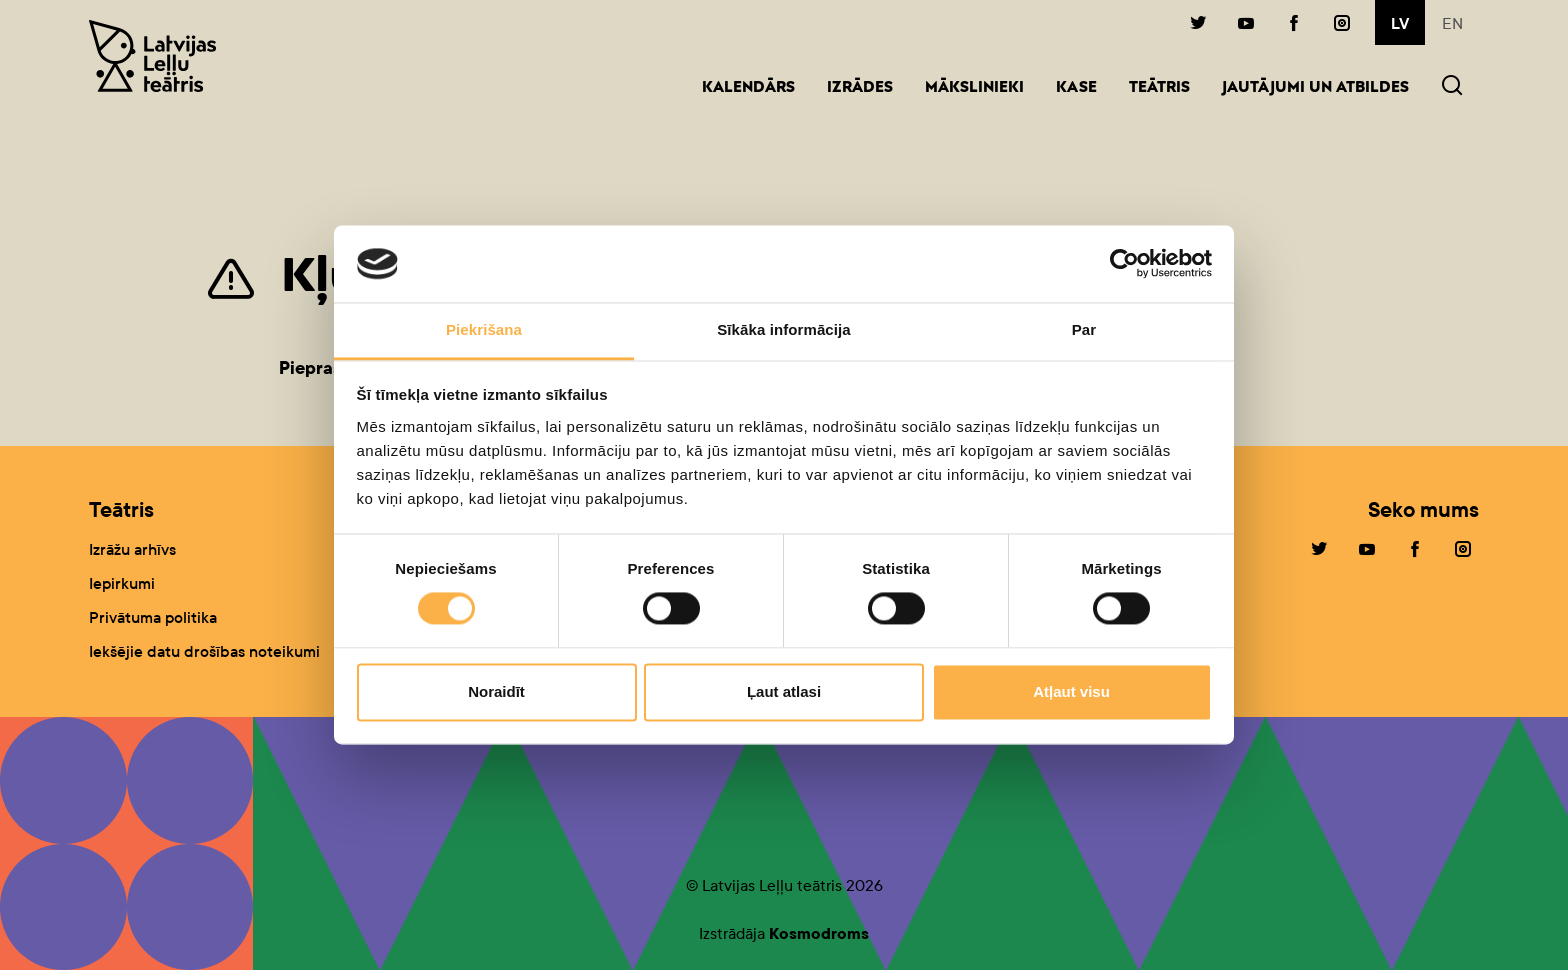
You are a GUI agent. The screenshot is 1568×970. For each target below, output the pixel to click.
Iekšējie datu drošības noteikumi (204, 651)
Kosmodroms (819, 933)
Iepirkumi (122, 583)
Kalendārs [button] (748, 88)
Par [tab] (1084, 329)
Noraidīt (496, 691)
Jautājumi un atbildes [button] (1315, 88)
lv (1400, 24)
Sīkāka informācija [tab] (784, 329)
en (1452, 23)
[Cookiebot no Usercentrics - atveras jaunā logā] (1124, 264)
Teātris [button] (1159, 88)
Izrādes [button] (860, 88)
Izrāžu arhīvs (132, 549)
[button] (1452, 87)
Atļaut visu (1071, 691)
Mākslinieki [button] (974, 88)
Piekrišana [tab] (484, 329)
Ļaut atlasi (784, 691)
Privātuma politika (153, 617)
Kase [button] (1076, 88)
